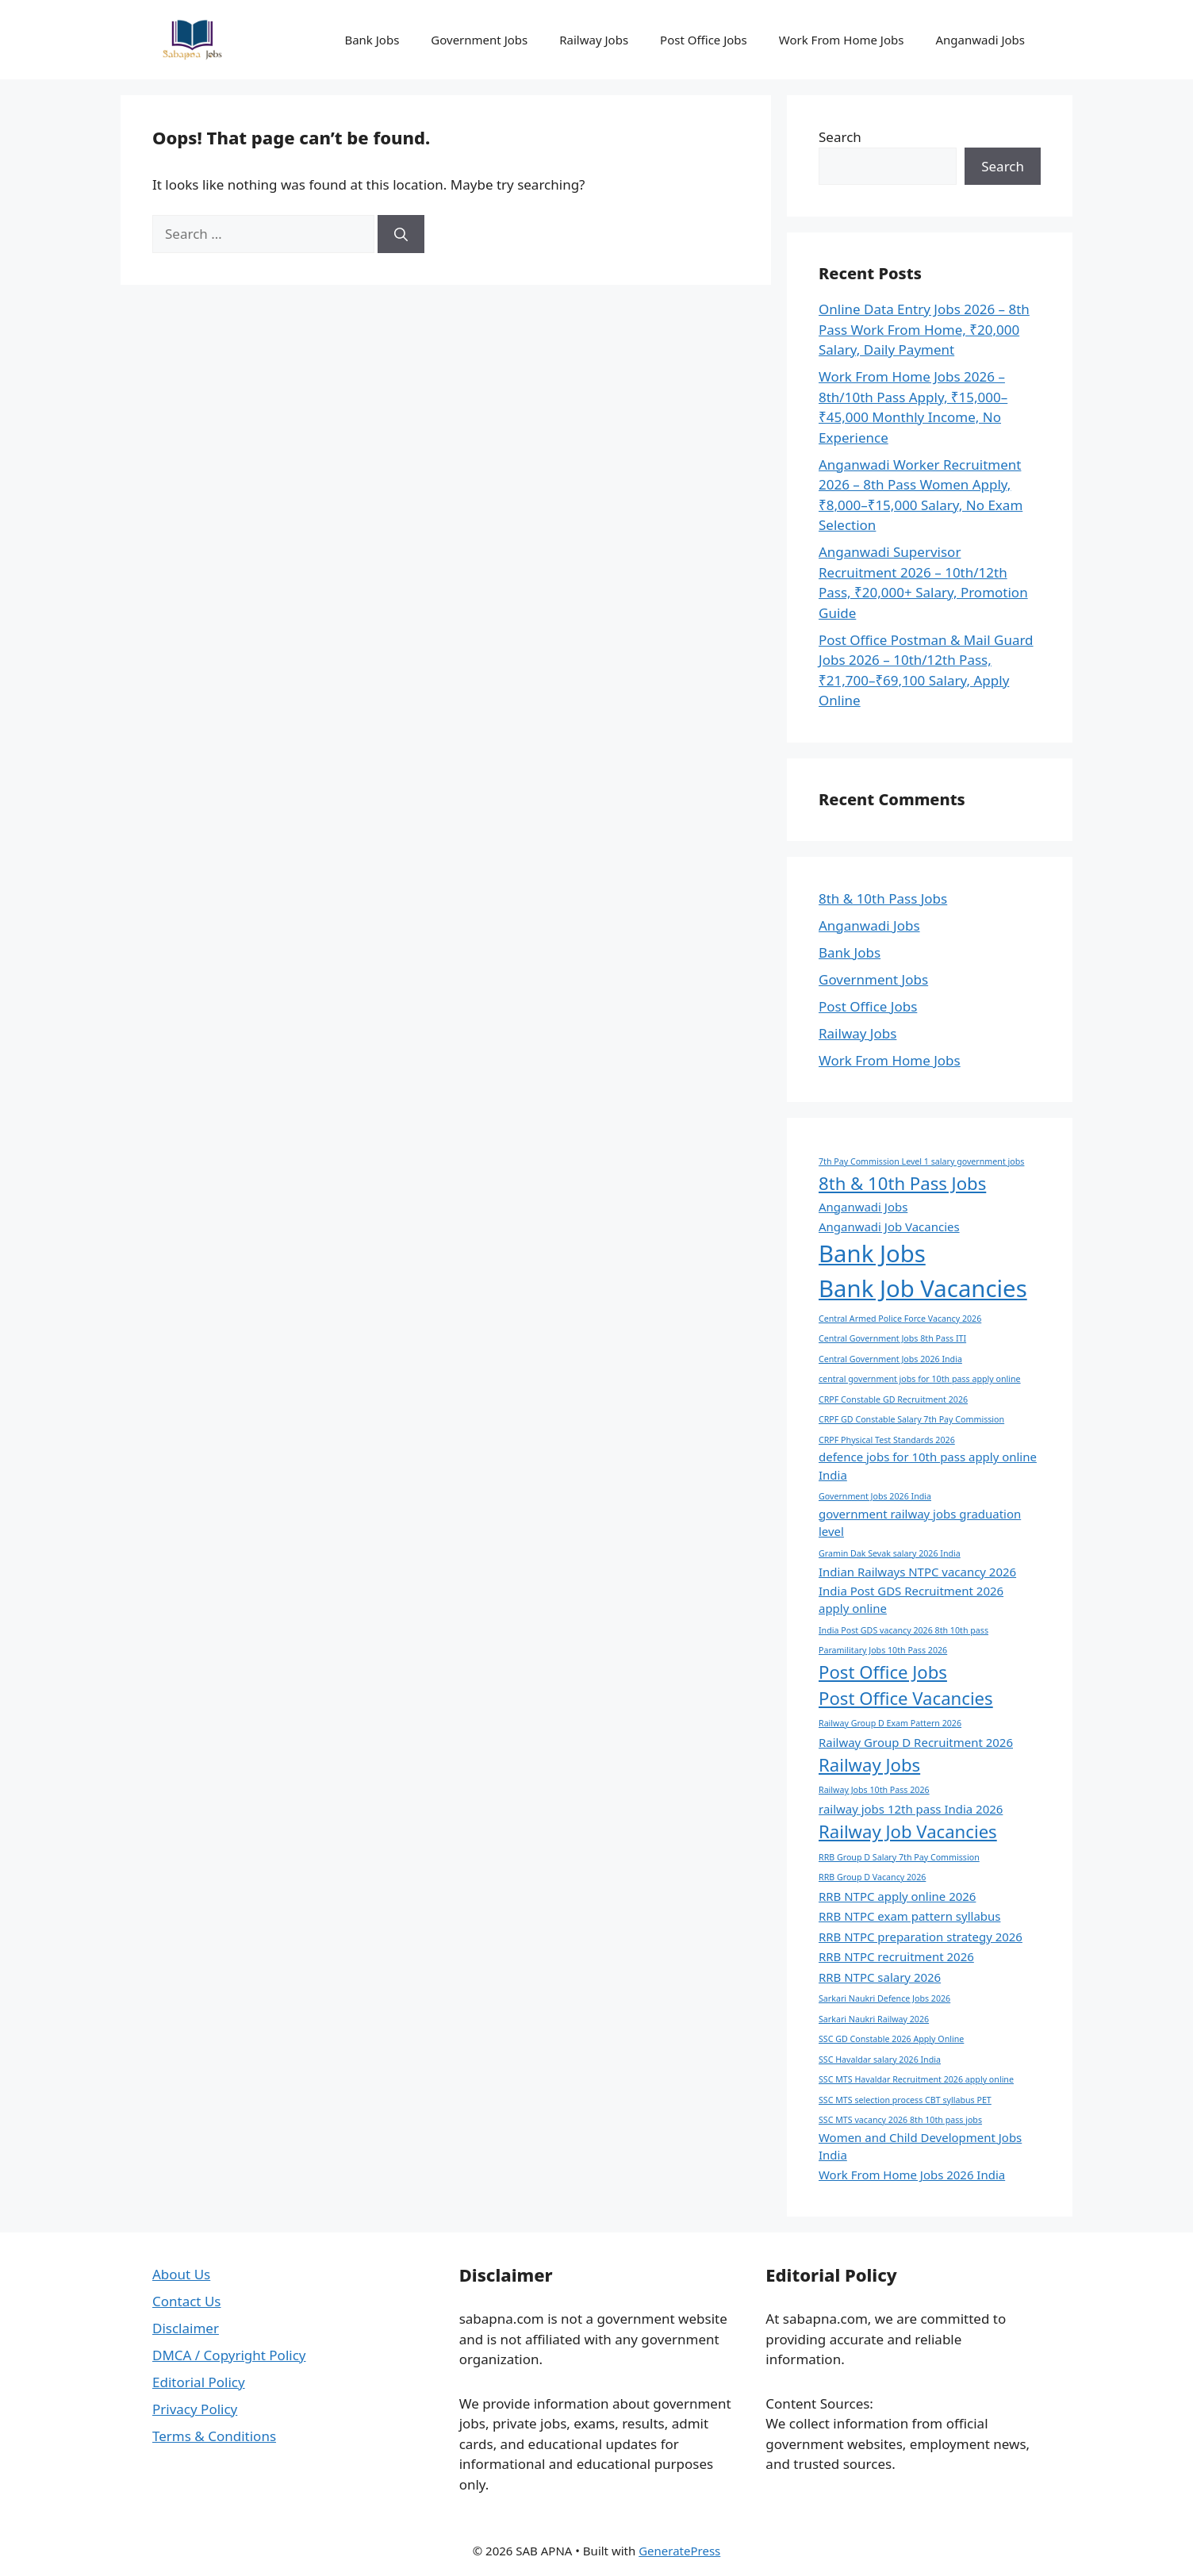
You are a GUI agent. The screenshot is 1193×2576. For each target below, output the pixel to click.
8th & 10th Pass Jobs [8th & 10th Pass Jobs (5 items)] (902, 1183)
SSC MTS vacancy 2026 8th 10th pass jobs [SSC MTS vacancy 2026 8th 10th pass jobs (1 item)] (900, 2119)
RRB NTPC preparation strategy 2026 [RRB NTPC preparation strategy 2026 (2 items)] (920, 1936)
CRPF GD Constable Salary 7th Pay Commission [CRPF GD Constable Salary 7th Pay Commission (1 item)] (911, 1419)
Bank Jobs (371, 40)
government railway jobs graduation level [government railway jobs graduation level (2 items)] (920, 1522)
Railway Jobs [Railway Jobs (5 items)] (869, 1764)
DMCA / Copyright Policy (229, 2355)
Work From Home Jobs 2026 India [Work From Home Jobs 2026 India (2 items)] (912, 2174)
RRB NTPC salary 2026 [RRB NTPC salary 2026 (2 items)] (880, 1977)
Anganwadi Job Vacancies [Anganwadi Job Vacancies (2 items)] (889, 1226)
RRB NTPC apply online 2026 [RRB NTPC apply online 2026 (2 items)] (897, 1896)
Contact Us (186, 2301)
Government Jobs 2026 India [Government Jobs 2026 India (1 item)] (875, 1496)
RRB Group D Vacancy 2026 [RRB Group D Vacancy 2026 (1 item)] (872, 1877)
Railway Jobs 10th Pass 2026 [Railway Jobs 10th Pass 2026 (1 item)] (874, 1789)
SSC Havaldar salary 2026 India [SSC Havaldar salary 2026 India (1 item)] (880, 2059)
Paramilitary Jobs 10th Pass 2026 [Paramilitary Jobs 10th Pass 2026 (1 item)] (883, 1650)
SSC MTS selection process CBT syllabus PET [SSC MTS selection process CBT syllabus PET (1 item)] (905, 2100)
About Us (181, 2274)
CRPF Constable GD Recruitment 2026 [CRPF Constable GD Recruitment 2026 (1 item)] (893, 1399)
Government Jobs (479, 40)
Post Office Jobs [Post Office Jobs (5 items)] (883, 1671)
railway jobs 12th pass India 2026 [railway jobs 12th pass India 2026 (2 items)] (911, 1809)
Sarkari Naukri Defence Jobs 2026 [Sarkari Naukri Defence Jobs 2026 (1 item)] (884, 1998)
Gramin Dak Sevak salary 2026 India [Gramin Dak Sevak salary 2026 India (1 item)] (890, 1553)
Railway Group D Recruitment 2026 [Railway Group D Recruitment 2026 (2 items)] (916, 1742)
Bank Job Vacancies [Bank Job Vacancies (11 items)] (923, 1288)
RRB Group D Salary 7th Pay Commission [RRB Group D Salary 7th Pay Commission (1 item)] (899, 1857)
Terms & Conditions (214, 2436)
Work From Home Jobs (841, 40)
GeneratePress (679, 2551)
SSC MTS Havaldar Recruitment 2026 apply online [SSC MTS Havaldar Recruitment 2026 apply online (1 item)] (916, 2079)
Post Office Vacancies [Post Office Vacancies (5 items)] (906, 1698)
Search (840, 137)
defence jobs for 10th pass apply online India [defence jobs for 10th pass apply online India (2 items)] (928, 1465)
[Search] (401, 234)
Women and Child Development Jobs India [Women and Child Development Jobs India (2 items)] (920, 2146)
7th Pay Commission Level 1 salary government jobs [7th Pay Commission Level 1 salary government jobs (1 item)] (921, 1161)
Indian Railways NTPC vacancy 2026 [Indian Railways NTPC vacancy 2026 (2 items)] (917, 1572)
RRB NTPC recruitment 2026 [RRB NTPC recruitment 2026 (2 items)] (896, 1956)
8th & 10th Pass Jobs (883, 898)
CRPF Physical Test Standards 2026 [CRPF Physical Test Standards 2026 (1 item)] (887, 1439)
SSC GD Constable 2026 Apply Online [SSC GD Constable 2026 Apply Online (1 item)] (891, 2038)
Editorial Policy (198, 2382)
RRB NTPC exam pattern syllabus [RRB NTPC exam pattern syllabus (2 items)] (909, 1916)
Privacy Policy (194, 2409)
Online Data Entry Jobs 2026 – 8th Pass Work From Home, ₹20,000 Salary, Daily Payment (924, 329)
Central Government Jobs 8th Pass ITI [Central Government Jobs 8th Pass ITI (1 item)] (892, 1338)
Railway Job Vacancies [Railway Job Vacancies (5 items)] (908, 1831)
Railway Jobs (593, 40)
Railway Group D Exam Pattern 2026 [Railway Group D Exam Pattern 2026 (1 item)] (890, 1723)
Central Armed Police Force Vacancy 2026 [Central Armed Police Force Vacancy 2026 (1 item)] (900, 1318)
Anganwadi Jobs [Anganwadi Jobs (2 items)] (863, 1207)
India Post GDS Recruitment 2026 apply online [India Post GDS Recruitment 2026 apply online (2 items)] (911, 1599)
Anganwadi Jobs (980, 40)
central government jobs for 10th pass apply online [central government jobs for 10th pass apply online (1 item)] (920, 1378)
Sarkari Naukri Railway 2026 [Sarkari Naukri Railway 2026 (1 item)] (874, 2019)
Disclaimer (185, 2328)
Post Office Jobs (703, 40)
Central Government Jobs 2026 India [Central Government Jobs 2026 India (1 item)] (890, 1359)
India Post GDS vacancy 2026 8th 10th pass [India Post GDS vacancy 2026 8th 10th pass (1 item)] (903, 1630)
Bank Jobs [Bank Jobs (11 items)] (872, 1253)
